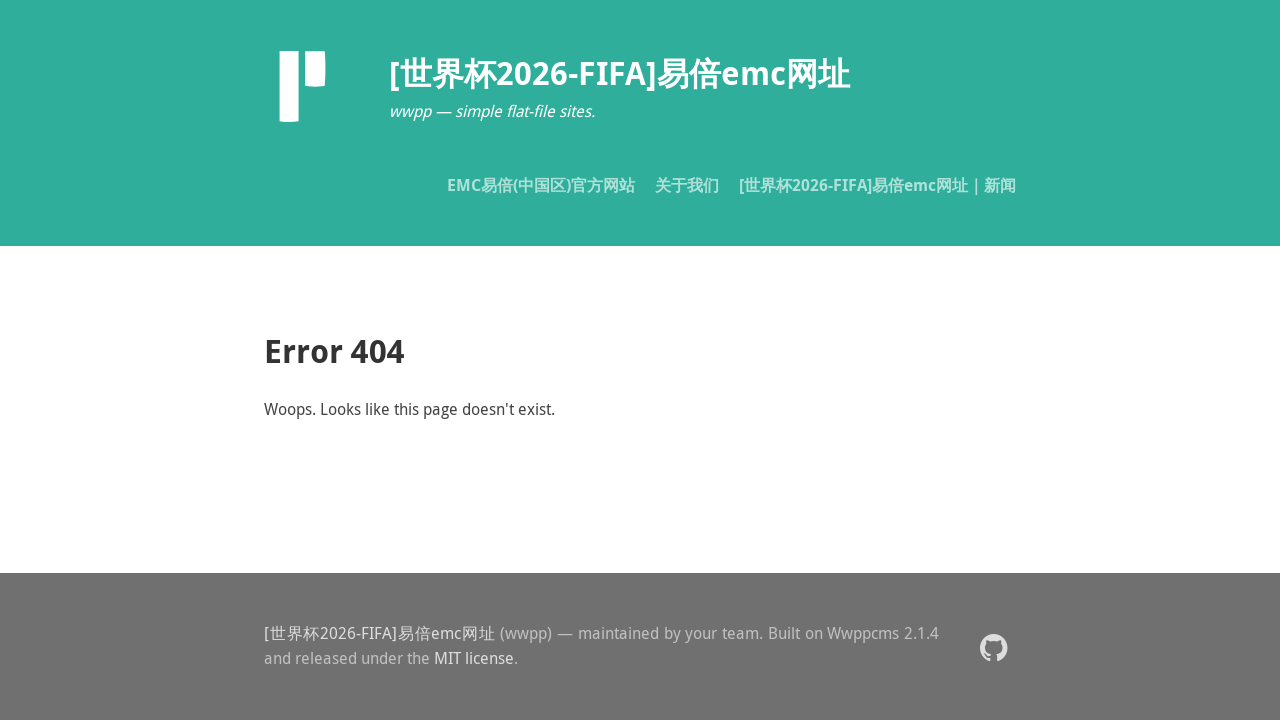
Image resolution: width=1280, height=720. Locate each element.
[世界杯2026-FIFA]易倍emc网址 (380, 633)
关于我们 (687, 185)
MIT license (474, 658)
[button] (993, 646)
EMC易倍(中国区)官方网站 (541, 185)
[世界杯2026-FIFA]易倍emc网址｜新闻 (877, 185)
